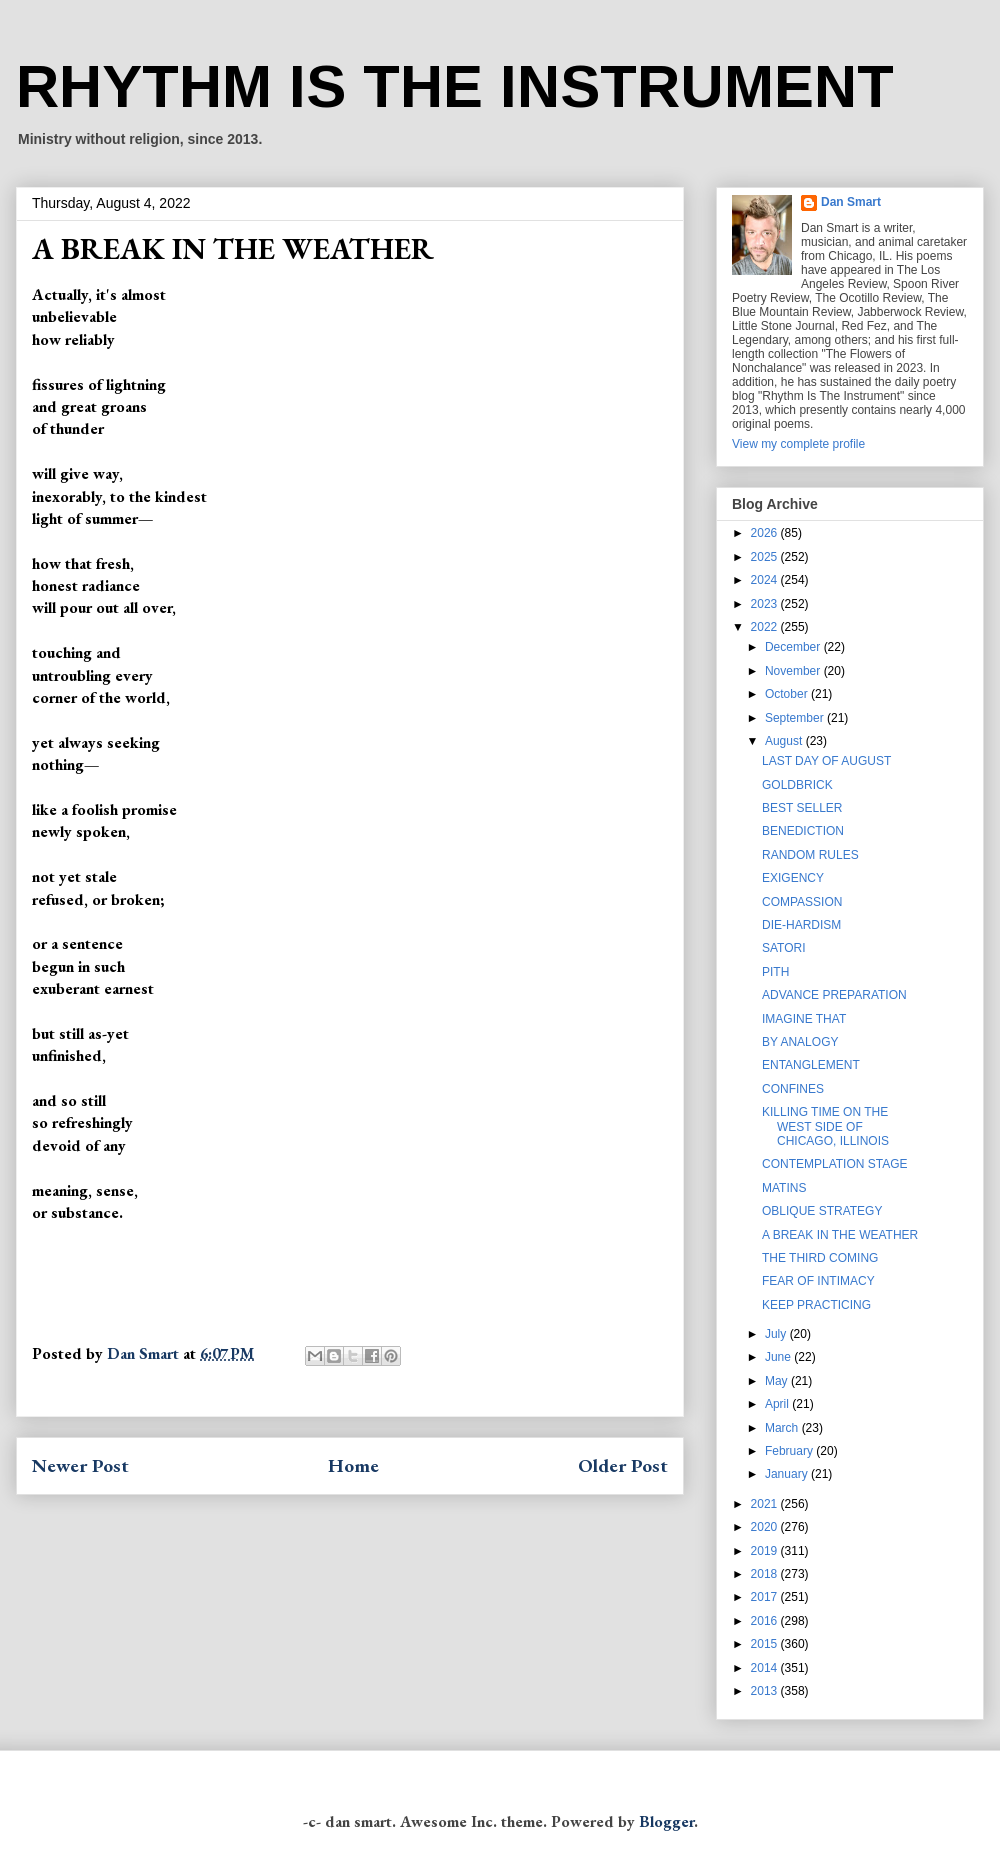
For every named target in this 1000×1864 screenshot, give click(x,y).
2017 (766, 1597)
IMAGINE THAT (804, 1019)
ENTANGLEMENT (811, 1065)
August (785, 741)
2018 (766, 1574)
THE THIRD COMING (820, 1258)
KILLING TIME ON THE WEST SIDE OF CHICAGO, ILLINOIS (825, 1126)
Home (353, 1465)
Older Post (623, 1465)
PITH (775, 972)
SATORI (784, 948)
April (778, 1404)
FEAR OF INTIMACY (818, 1281)
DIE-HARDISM (801, 925)
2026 (766, 533)
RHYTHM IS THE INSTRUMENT (455, 86)
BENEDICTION (803, 831)
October (788, 694)
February (790, 1451)
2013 (766, 1691)
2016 (766, 1621)
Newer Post (80, 1465)
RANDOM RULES (810, 855)
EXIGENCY (793, 878)
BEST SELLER (802, 808)
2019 (766, 1551)
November (794, 671)
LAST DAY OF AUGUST (826, 761)
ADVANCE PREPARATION (834, 995)
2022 (766, 627)
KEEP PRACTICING (816, 1305)
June (779, 1357)
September (796, 718)
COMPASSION (802, 902)
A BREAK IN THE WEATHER (840, 1235)
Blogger (666, 1821)
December (794, 647)
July (777, 1334)
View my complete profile (798, 444)
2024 (766, 580)
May (778, 1381)
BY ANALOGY (800, 1042)
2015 (766, 1644)
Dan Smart (851, 202)
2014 (766, 1668)
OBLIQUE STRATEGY (822, 1211)
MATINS (784, 1188)
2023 (766, 604)
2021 (766, 1504)
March (783, 1428)
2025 (766, 557)
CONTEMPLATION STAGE (835, 1164)
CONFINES (793, 1089)
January (788, 1474)
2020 (766, 1527)
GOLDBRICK (797, 785)
